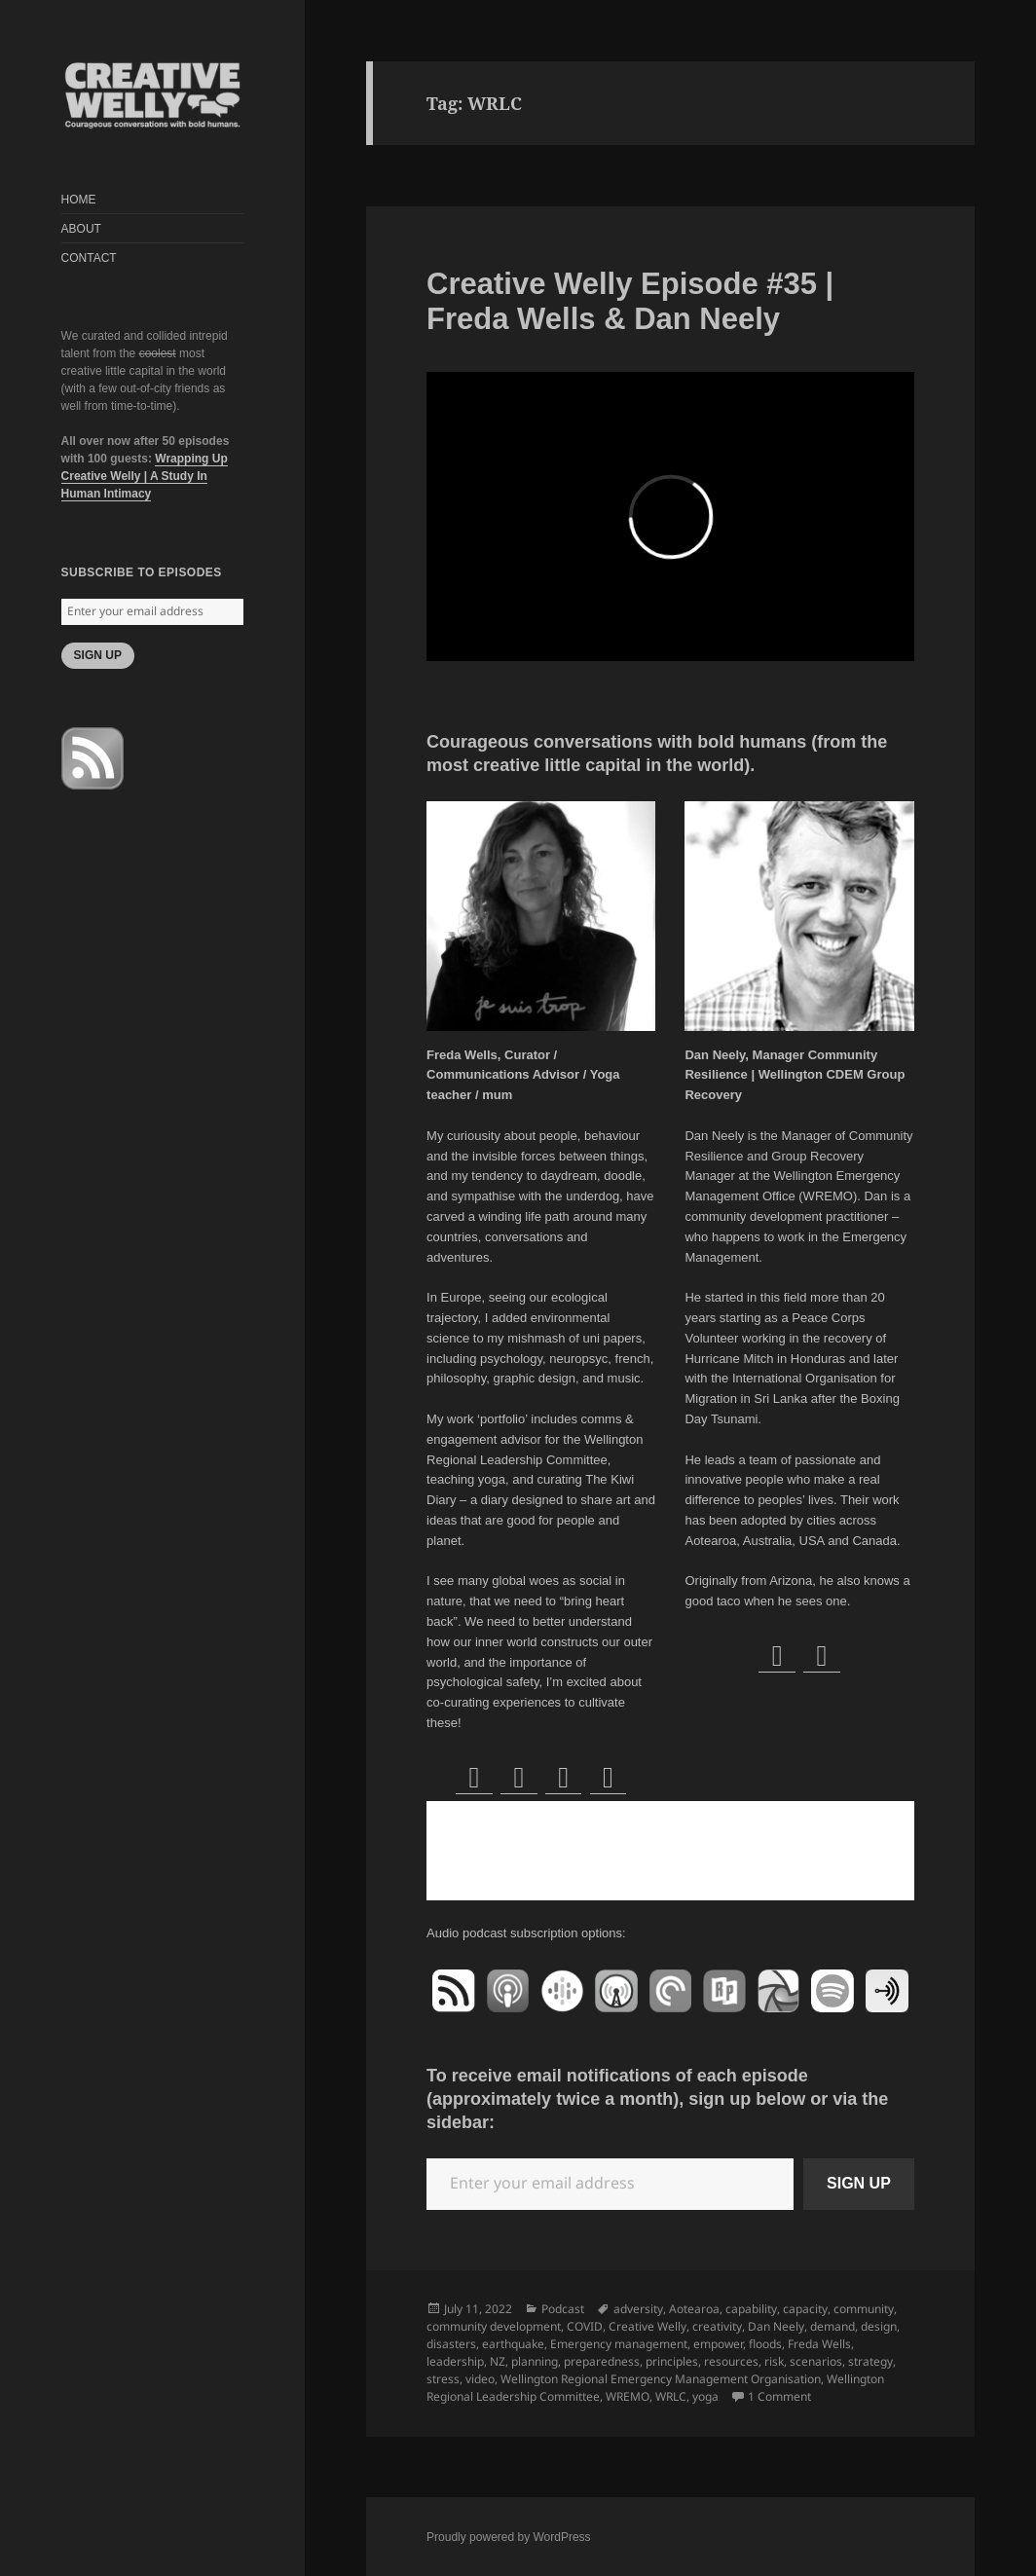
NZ (497, 2361)
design (879, 2326)
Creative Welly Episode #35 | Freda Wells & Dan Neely (629, 301)
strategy (870, 2361)
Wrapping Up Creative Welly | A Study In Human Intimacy (144, 476)
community (863, 2308)
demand (832, 2326)
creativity (717, 2326)
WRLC (670, 2396)
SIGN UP (98, 655)
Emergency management (618, 2344)
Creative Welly (647, 2326)
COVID (585, 2326)
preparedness (602, 2361)
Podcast (562, 2308)
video (480, 2379)
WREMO (627, 2396)
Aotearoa (694, 2308)
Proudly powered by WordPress (508, 2537)
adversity (638, 2308)
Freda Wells (819, 2344)
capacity (805, 2308)
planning (534, 2361)
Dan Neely (776, 2326)
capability (751, 2308)
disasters (451, 2344)
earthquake (513, 2344)
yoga (705, 2396)
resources (731, 2361)
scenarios (816, 2361)
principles (672, 2361)
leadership (455, 2361)
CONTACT (89, 258)
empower (718, 2344)
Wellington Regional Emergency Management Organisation (660, 2379)
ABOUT (81, 229)
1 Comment (779, 2396)
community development (493, 2326)
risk (774, 2361)
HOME (78, 199)
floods (765, 2344)
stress (443, 2379)
